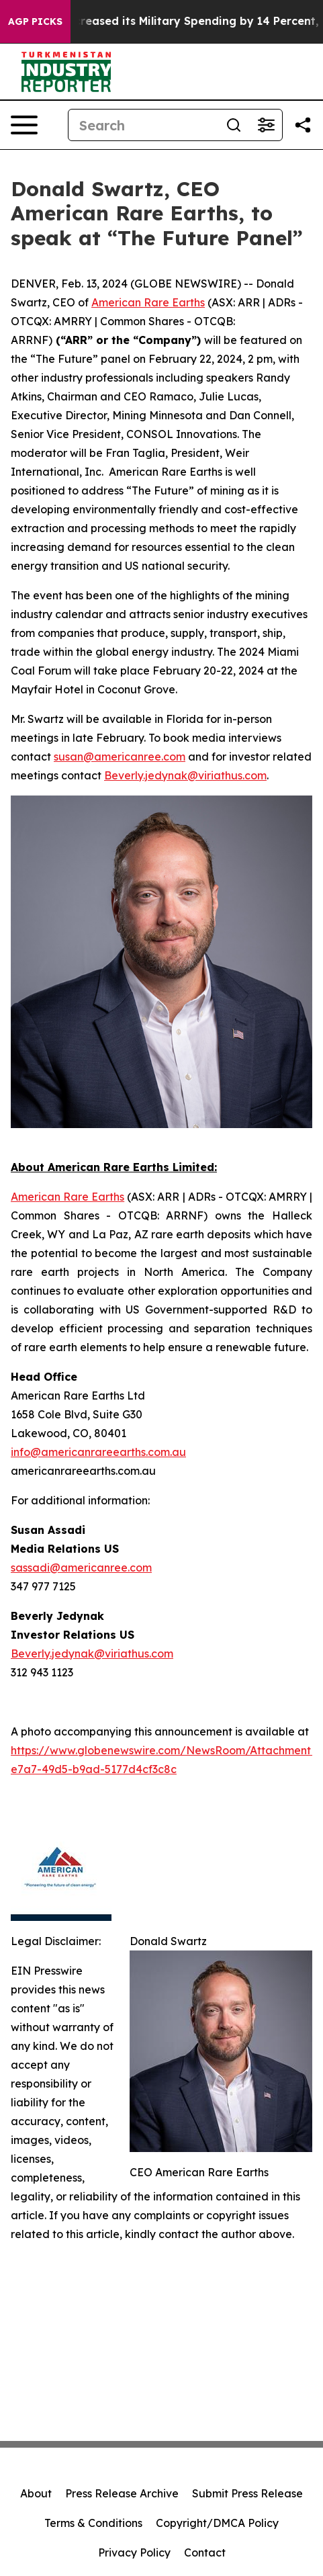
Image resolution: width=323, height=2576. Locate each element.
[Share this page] (302, 125)
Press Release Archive (122, 2493)
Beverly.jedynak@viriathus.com (185, 775)
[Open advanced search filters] (266, 125)
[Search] (143, 125)
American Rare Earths (148, 302)
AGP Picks (35, 21)
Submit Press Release (247, 2493)
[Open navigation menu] (24, 125)
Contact (205, 2552)
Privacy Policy (134, 2552)
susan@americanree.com (119, 756)
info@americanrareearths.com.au (98, 1452)
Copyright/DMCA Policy (217, 2523)
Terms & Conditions (93, 2523)
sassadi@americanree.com (81, 1567)
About (36, 2493)
